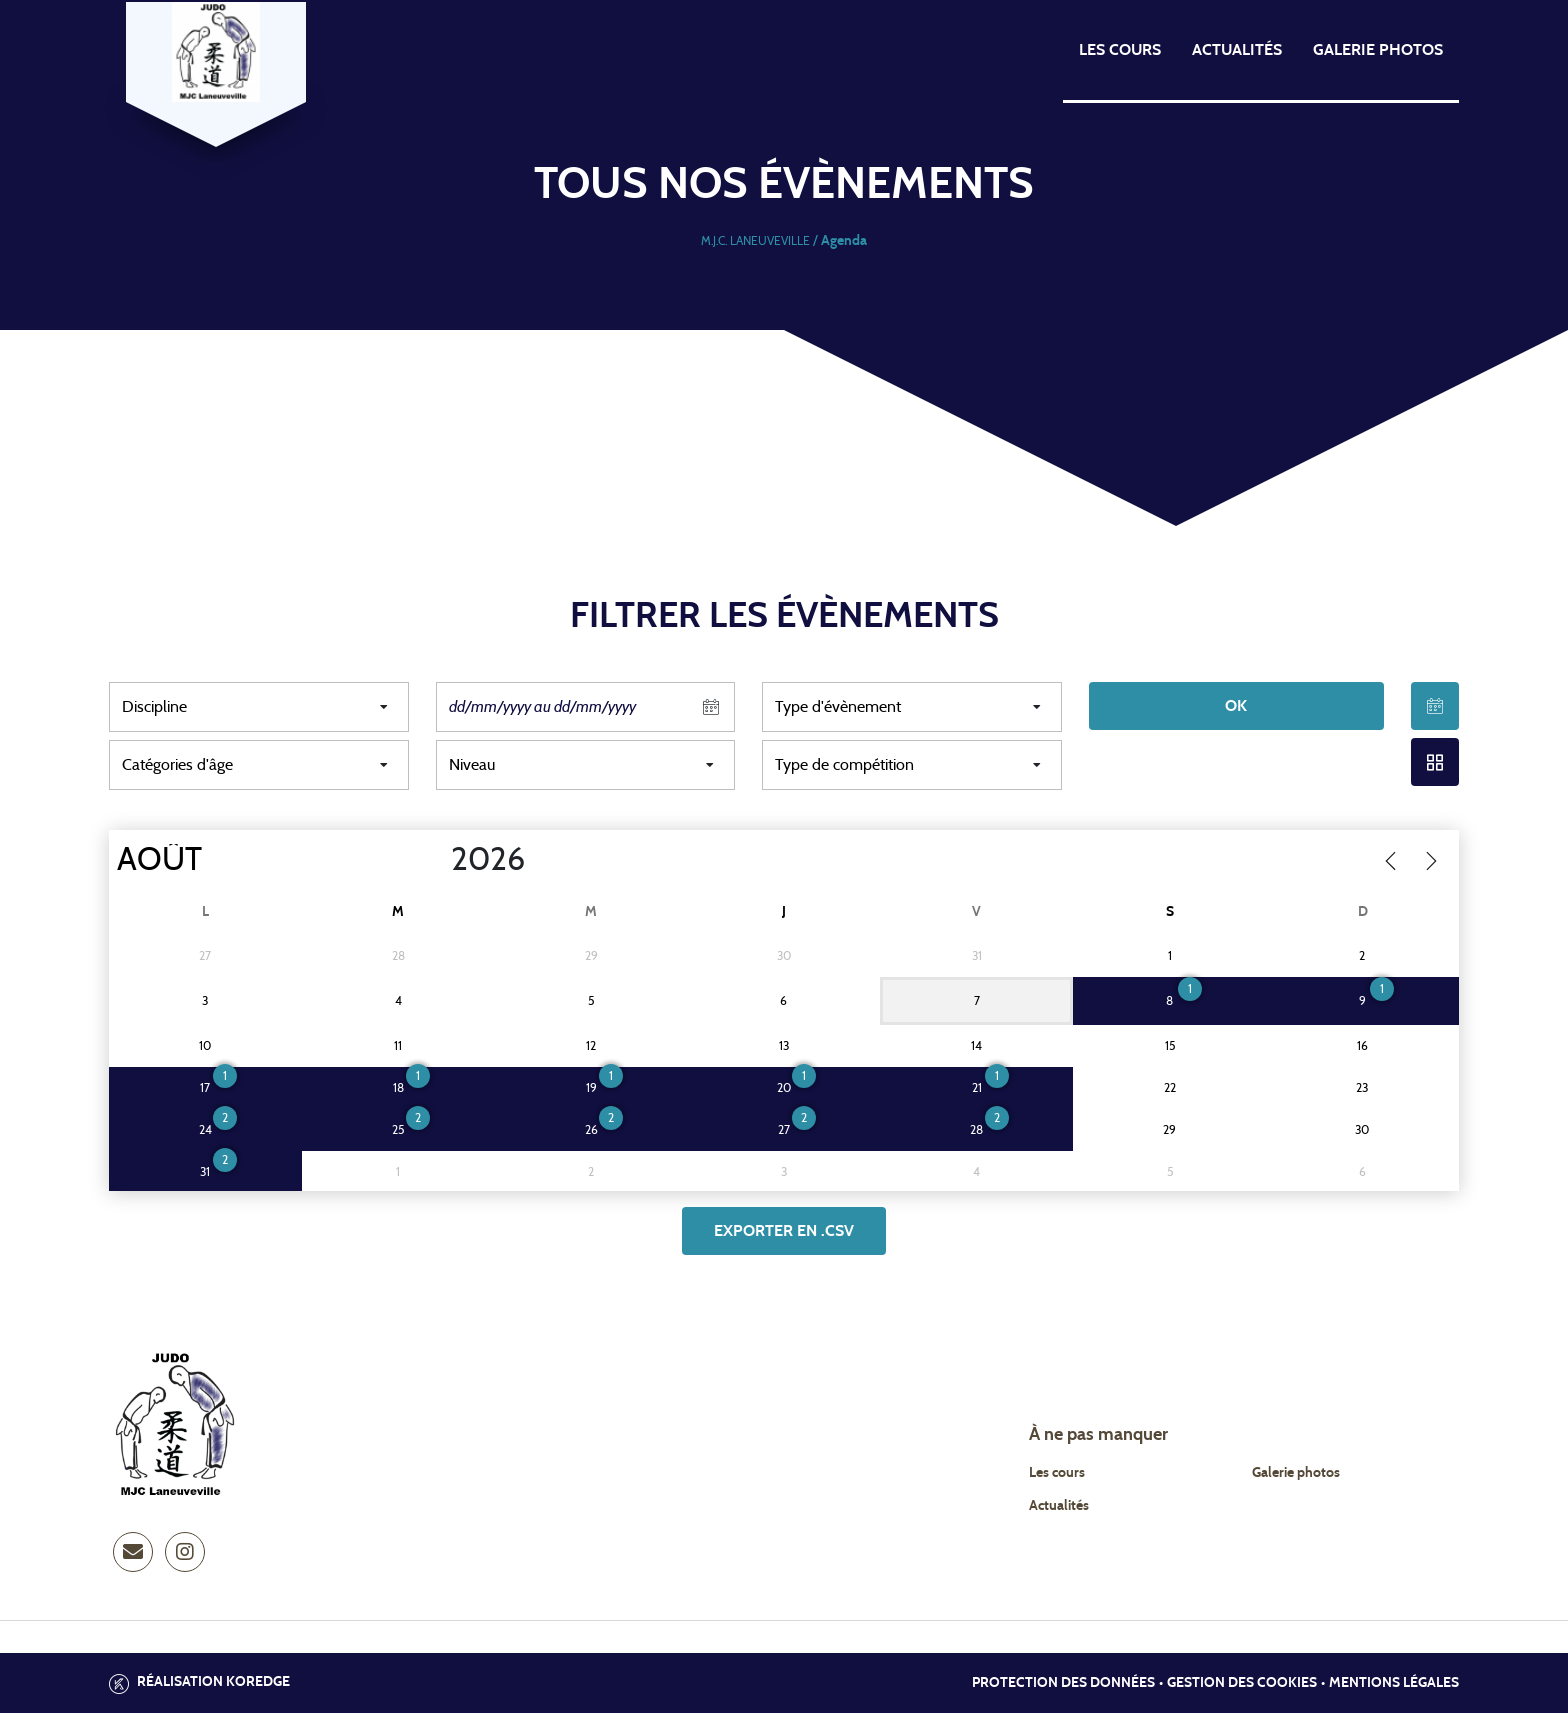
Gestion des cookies (1242, 1683)
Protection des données (1063, 1683)
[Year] (435, 860)
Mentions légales (1394, 1683)
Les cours (1120, 50)
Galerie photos (1378, 50)
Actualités (1237, 50)
